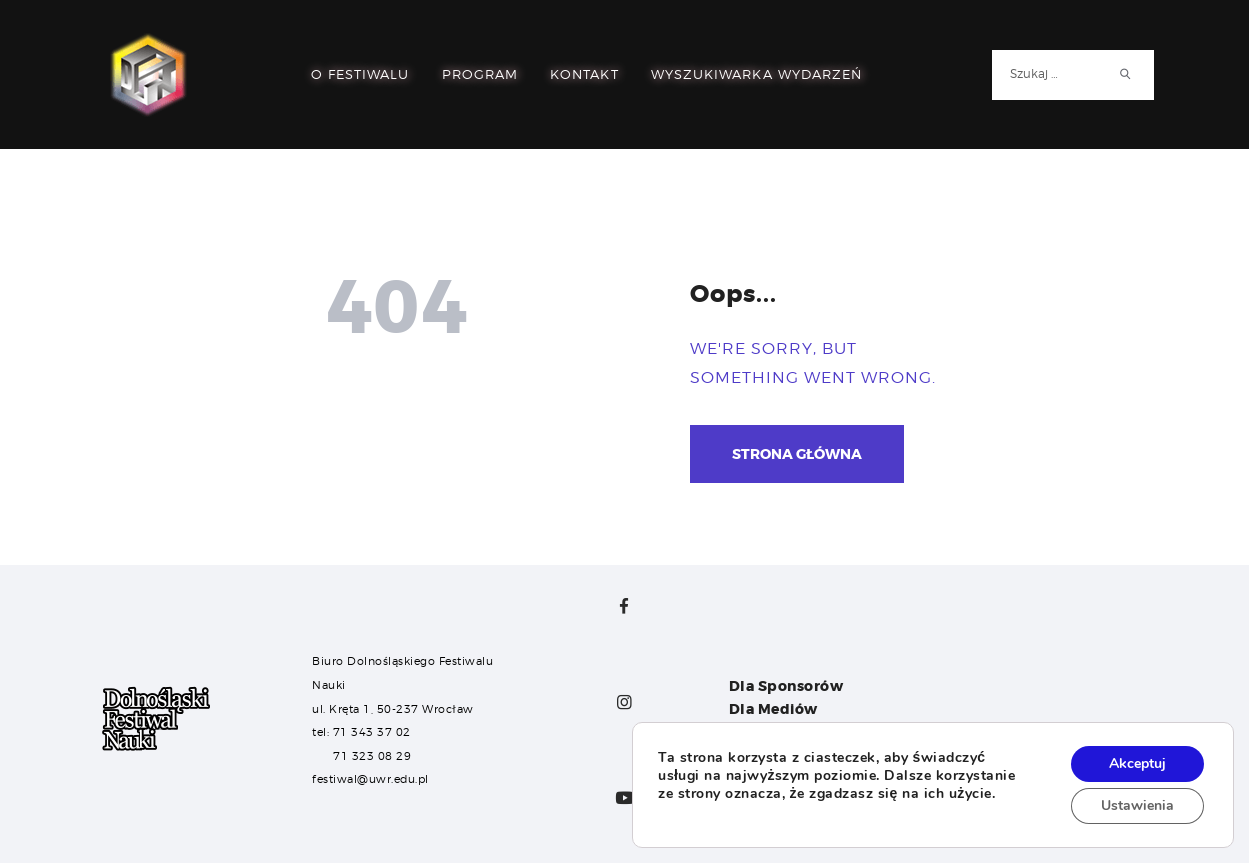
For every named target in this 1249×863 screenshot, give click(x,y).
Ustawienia (1137, 805)
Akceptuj (1137, 763)
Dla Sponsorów (786, 686)
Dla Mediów (773, 709)
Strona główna (797, 454)
